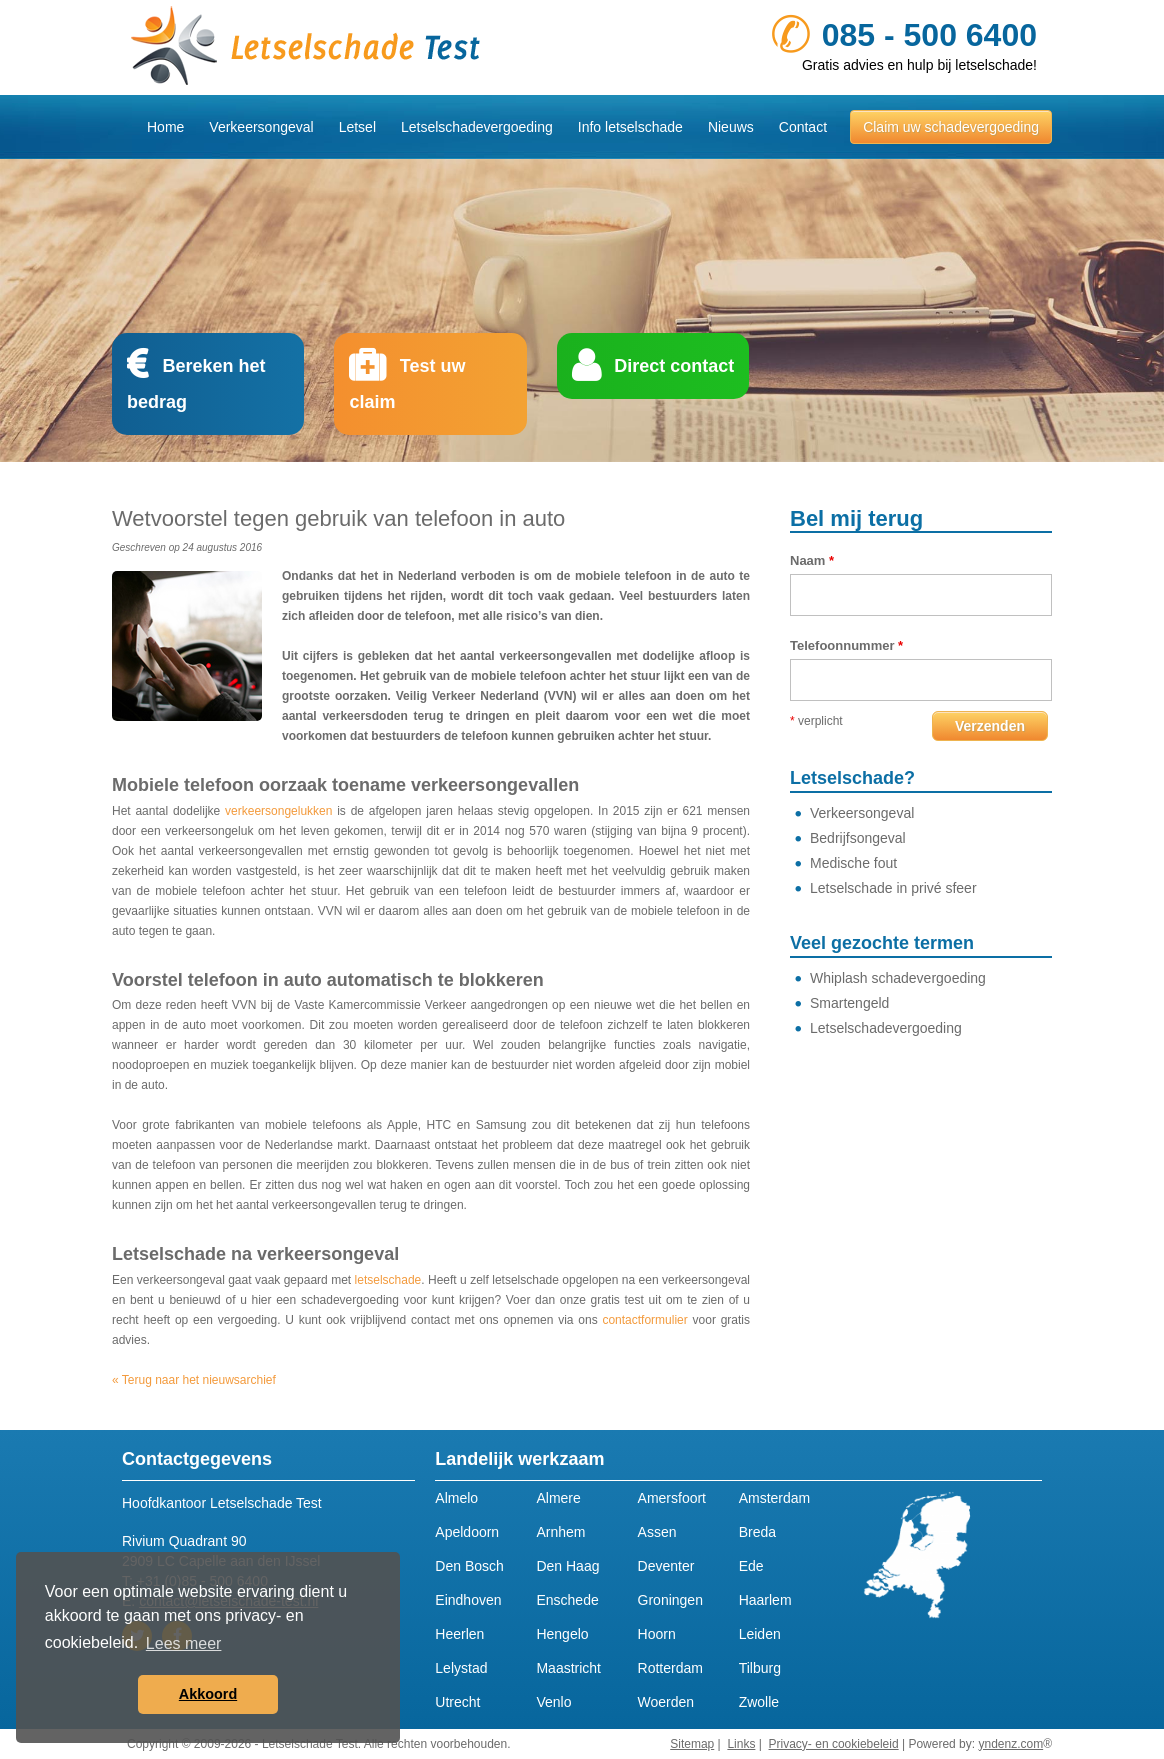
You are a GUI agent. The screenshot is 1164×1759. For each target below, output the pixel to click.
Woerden (666, 1702)
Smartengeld (849, 1003)
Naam (812, 560)
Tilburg (760, 1668)
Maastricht (568, 1668)
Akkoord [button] (208, 1694)
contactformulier (644, 1320)
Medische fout (853, 863)
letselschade (388, 1280)
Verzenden (990, 726)
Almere (558, 1498)
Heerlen (459, 1634)
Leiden (760, 1634)
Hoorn (657, 1634)
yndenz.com (1010, 1744)
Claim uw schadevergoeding (951, 127)
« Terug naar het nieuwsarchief (194, 1380)
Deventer (666, 1566)
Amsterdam (775, 1498)
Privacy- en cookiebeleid (834, 1744)
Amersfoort (672, 1498)
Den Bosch (469, 1566)
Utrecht (457, 1702)
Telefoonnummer (846, 645)
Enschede (567, 1600)
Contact (803, 127)
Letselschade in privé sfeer (893, 888)
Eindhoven (468, 1600)
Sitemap (692, 1744)
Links (741, 1744)
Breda (757, 1532)
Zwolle (759, 1702)
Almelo (456, 1498)
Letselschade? (852, 778)
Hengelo (562, 1634)
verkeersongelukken (278, 811)
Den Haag (567, 1566)
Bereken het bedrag (196, 384)
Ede (751, 1566)
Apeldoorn (467, 1532)
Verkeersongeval (261, 127)
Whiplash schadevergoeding (898, 978)
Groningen (670, 1600)
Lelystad (461, 1668)
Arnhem (560, 1532)
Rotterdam (670, 1668)
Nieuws (731, 127)
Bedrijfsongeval (858, 838)
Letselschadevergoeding (886, 1028)
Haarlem (765, 1600)
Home (165, 127)
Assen (657, 1532)
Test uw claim (407, 384)
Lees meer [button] (184, 1643)
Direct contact (674, 366)
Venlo (553, 1702)
